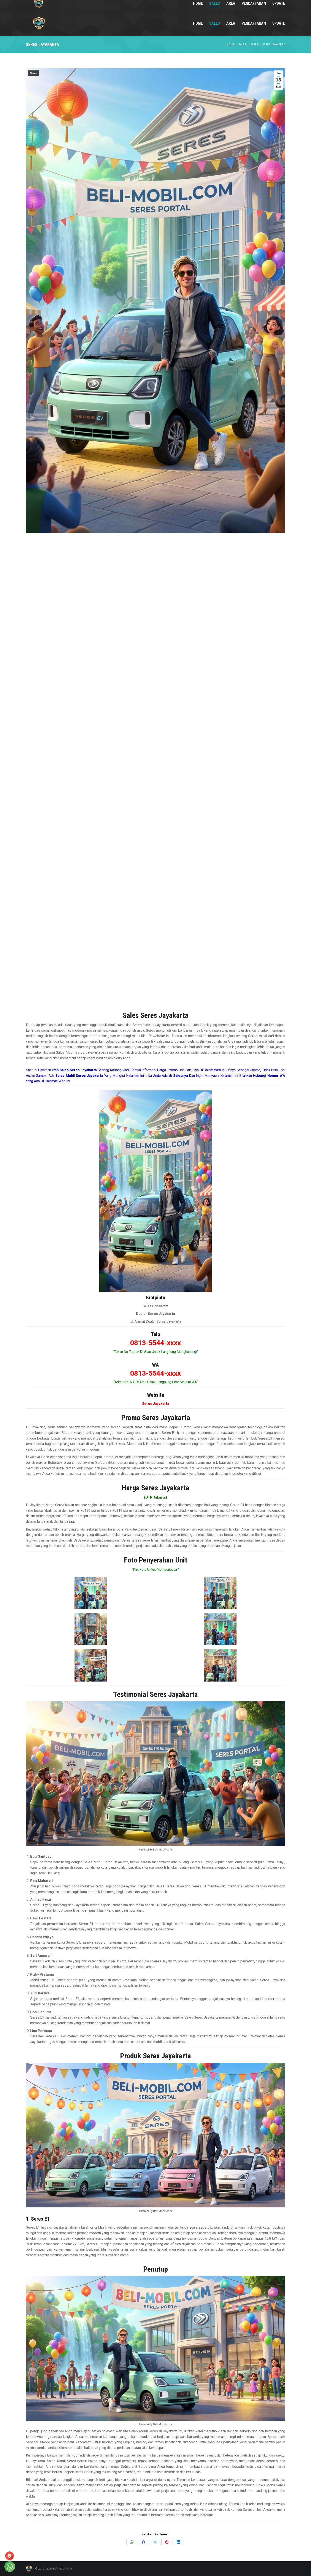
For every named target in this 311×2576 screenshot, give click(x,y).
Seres (33, 73)
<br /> (155, 773)
